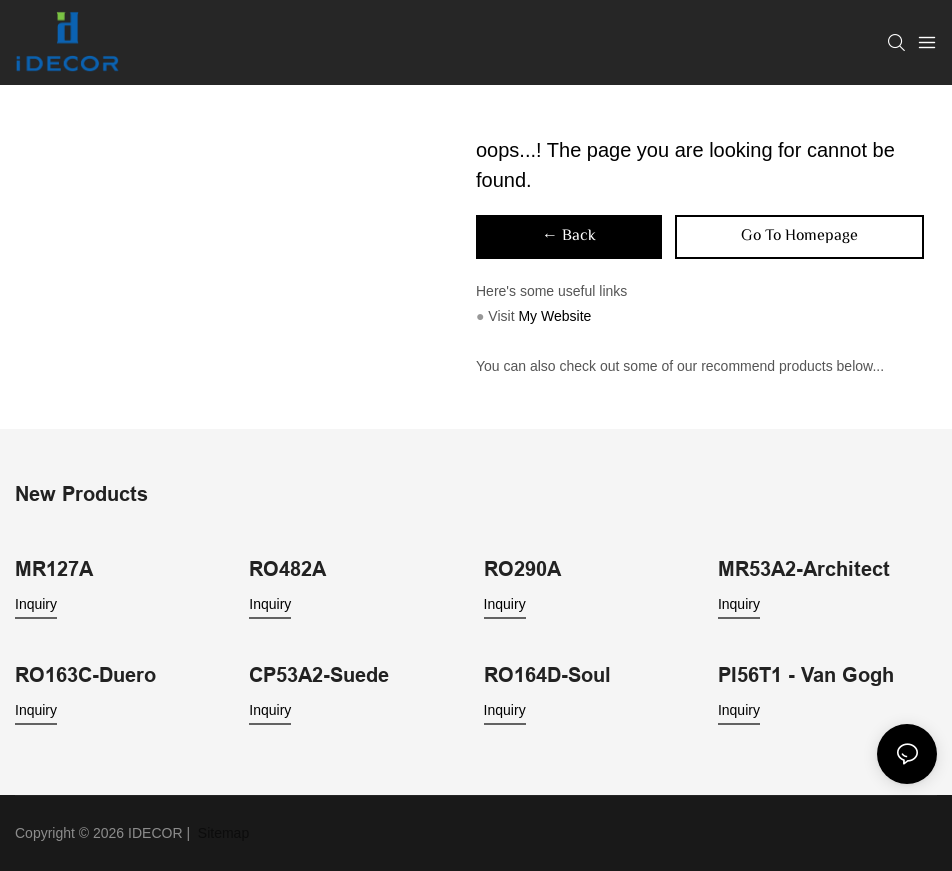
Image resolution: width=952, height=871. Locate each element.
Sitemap (221, 833)
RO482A (287, 569)
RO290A (522, 569)
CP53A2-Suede (319, 675)
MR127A (54, 569)
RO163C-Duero (85, 675)
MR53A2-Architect (804, 569)
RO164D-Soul (547, 675)
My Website (554, 316)
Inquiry (36, 604)
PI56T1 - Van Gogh (806, 675)
